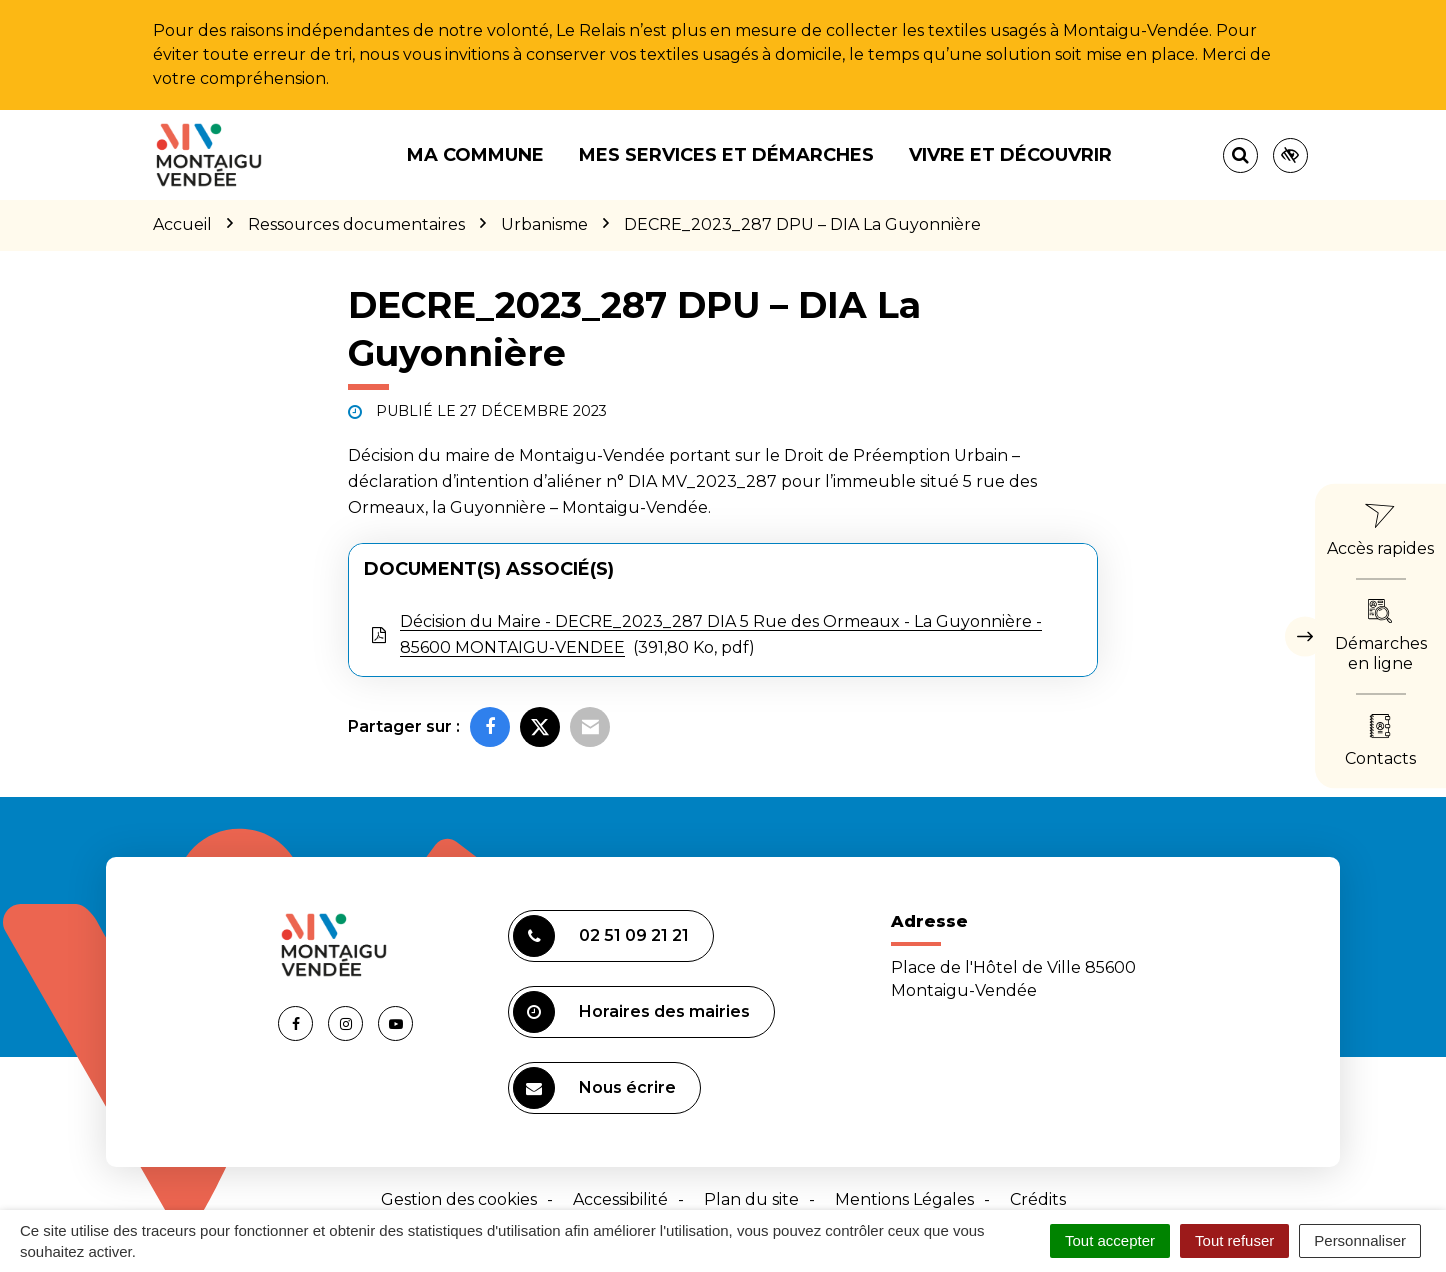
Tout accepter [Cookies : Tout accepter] (1110, 1240)
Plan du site (751, 1199)
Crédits (1038, 1199)
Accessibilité (620, 1199)
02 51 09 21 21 (601, 936)
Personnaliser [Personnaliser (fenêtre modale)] (1360, 1240)
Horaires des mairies (631, 1012)
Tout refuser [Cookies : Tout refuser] (1234, 1240)
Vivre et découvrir (1010, 155)
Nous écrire (594, 1088)
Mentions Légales (904, 1199)
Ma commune (475, 155)
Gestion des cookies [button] (459, 1199)
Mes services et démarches (726, 155)
